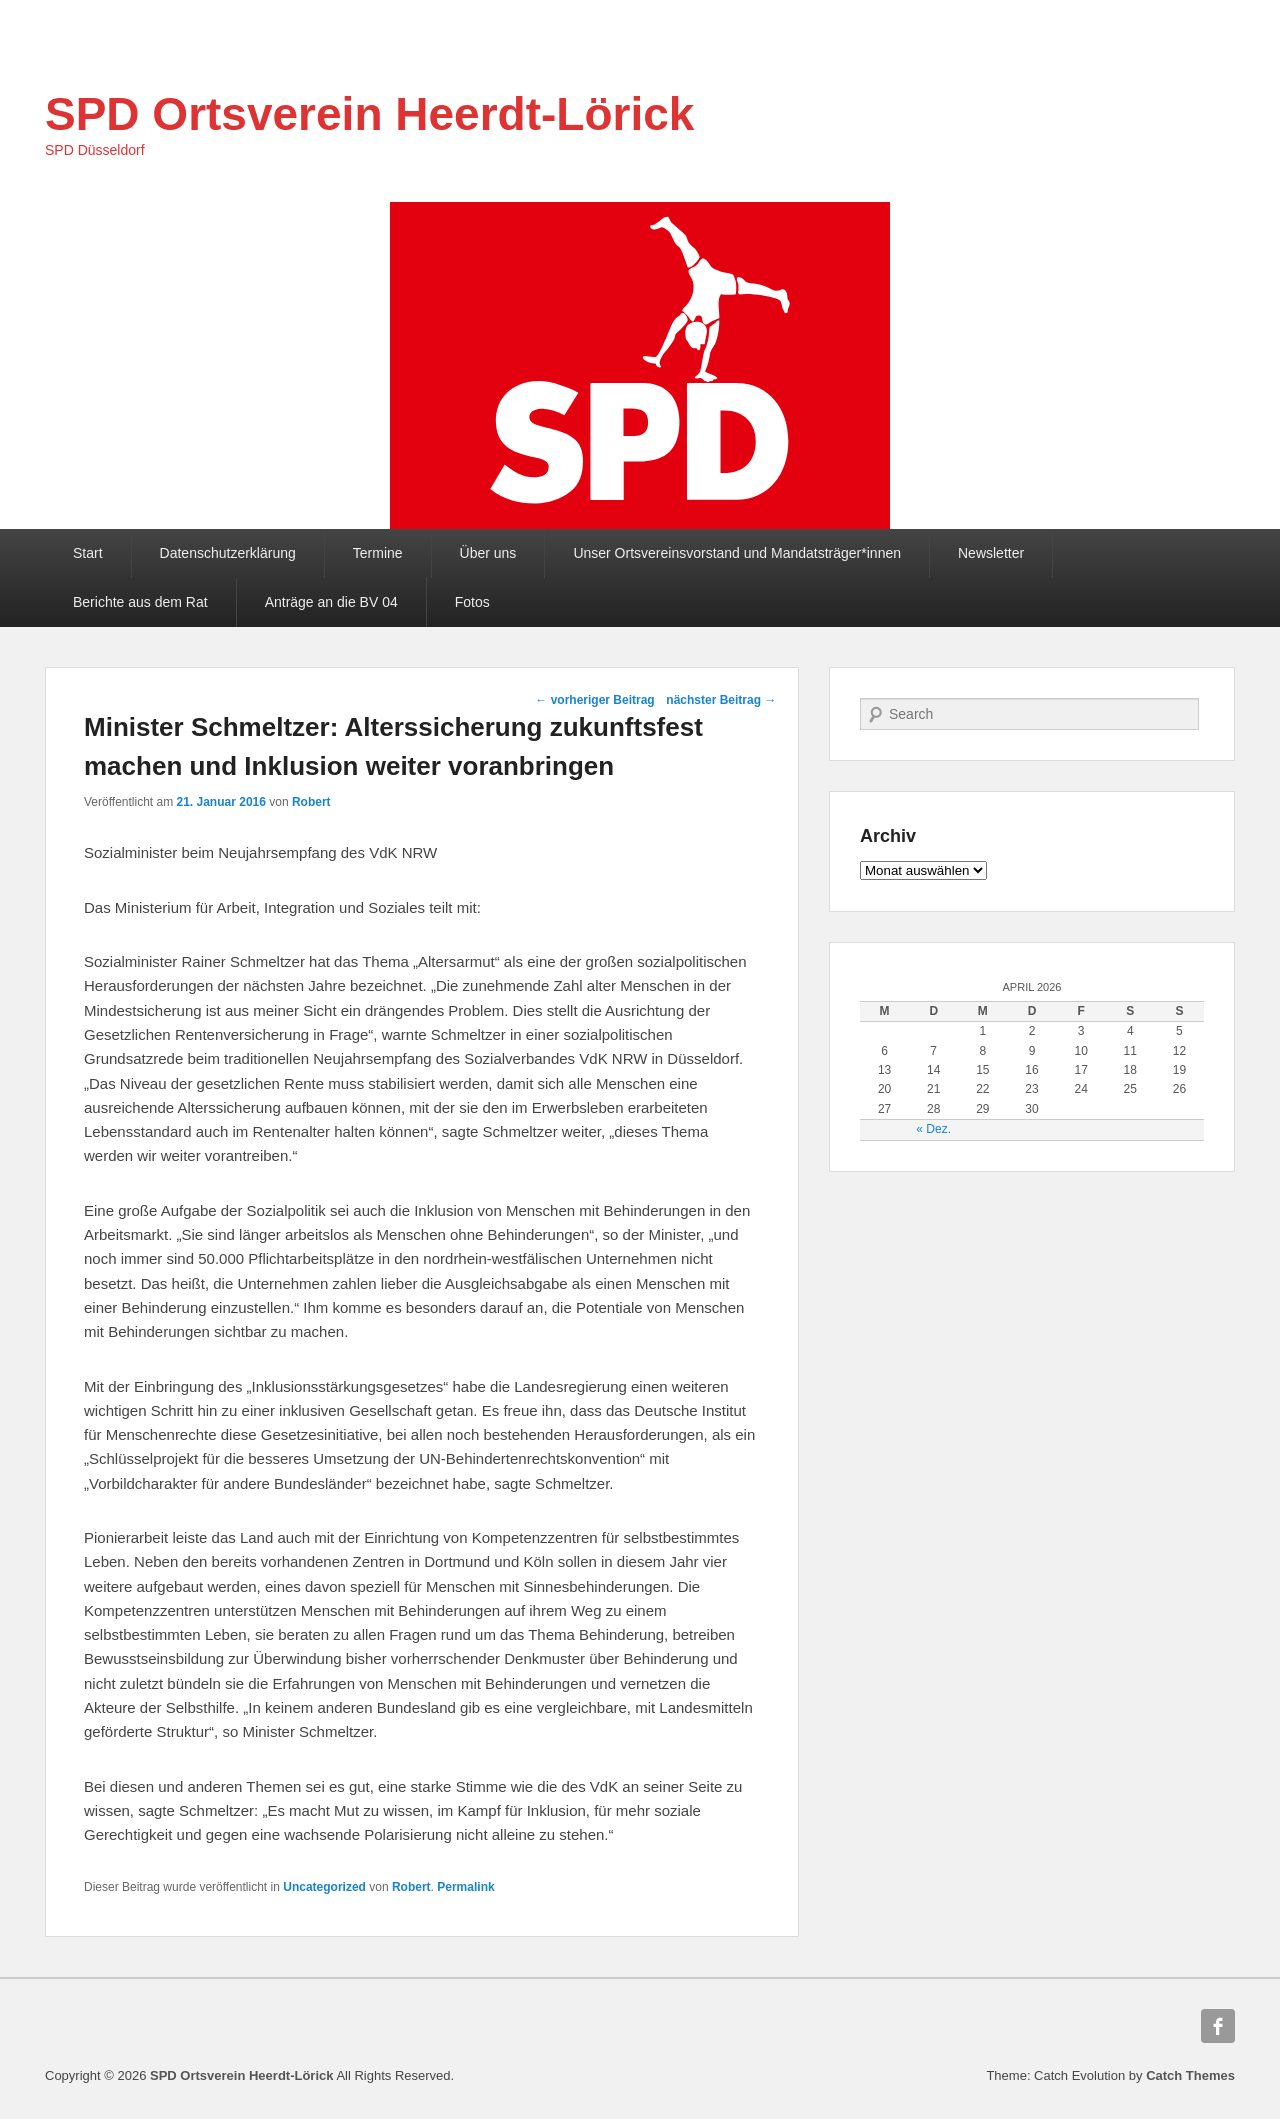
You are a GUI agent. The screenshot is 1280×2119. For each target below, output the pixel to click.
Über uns (488, 553)
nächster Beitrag (721, 700)
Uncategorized (324, 1887)
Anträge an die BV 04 (331, 602)
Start (88, 553)
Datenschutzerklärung (228, 553)
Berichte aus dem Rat (140, 602)
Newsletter (991, 553)
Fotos (472, 602)
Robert (311, 802)
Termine (378, 553)
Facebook (1218, 2026)
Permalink (465, 1887)
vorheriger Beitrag (594, 700)
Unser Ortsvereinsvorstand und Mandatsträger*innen (737, 553)
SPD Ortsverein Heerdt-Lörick (369, 114)
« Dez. (933, 1129)
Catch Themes (1190, 2075)
